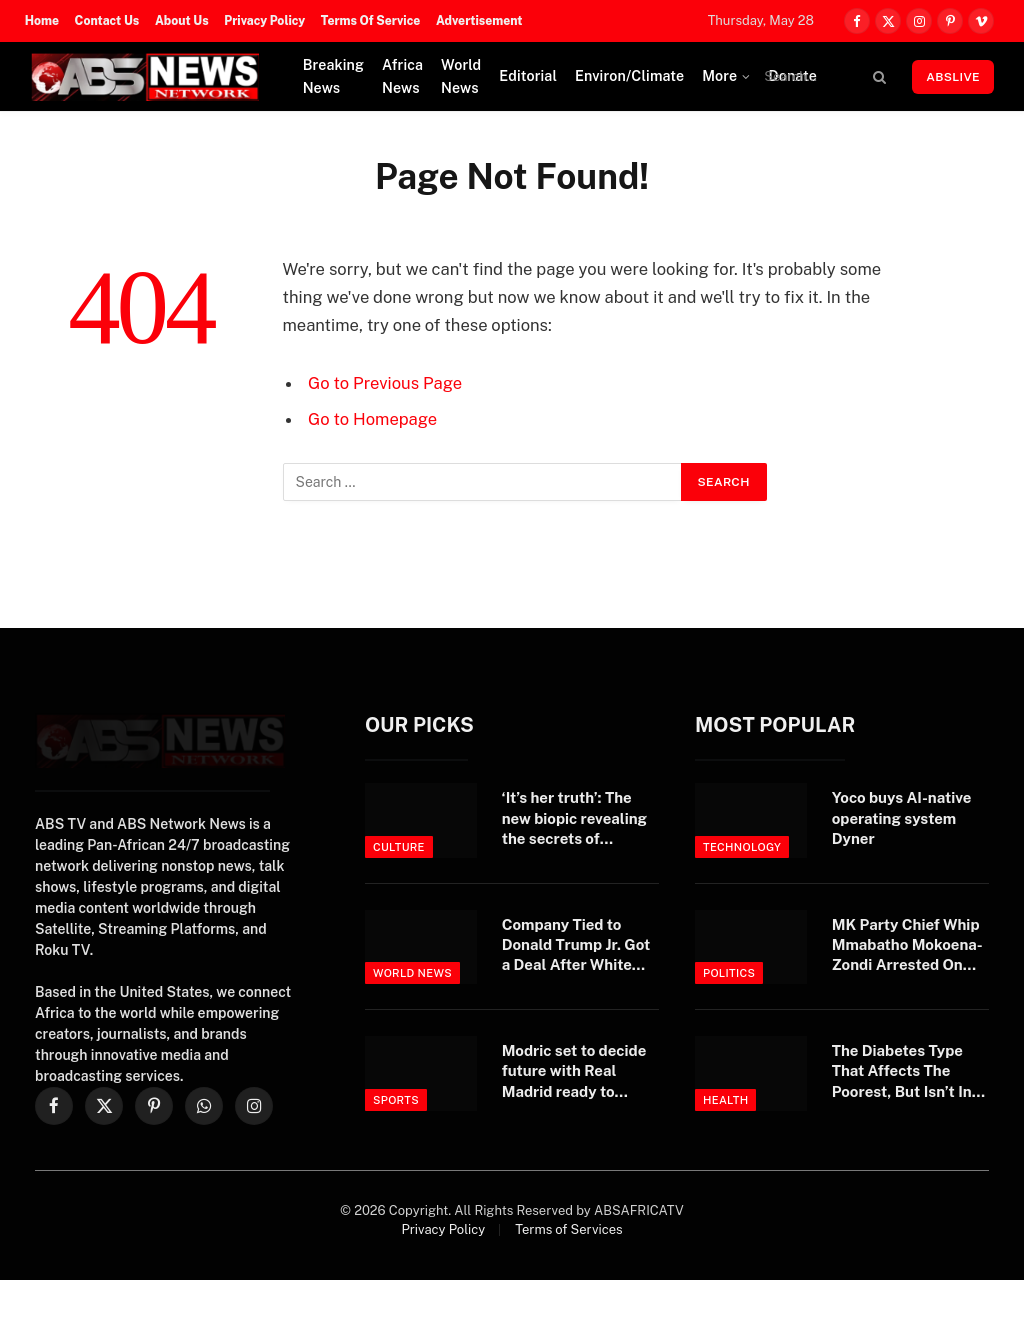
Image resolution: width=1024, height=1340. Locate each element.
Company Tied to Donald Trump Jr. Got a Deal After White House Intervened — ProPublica (576, 946)
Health (725, 1100)
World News (461, 76)
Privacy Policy (264, 21)
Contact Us (107, 21)
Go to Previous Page (385, 383)
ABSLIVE (953, 77)
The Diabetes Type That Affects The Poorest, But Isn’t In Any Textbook (902, 1072)
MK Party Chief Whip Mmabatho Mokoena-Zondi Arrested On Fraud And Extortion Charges (907, 946)
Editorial (528, 76)
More (719, 76)
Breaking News (333, 76)
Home (42, 21)
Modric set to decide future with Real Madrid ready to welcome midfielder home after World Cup (579, 1072)
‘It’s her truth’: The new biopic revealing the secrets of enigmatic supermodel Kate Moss (574, 819)
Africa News (402, 76)
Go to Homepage (372, 419)
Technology (742, 847)
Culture (399, 847)
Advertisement (479, 21)
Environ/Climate (629, 76)
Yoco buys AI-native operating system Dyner (902, 818)
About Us (182, 21)
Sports (396, 1100)
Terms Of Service (371, 21)
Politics (729, 973)
